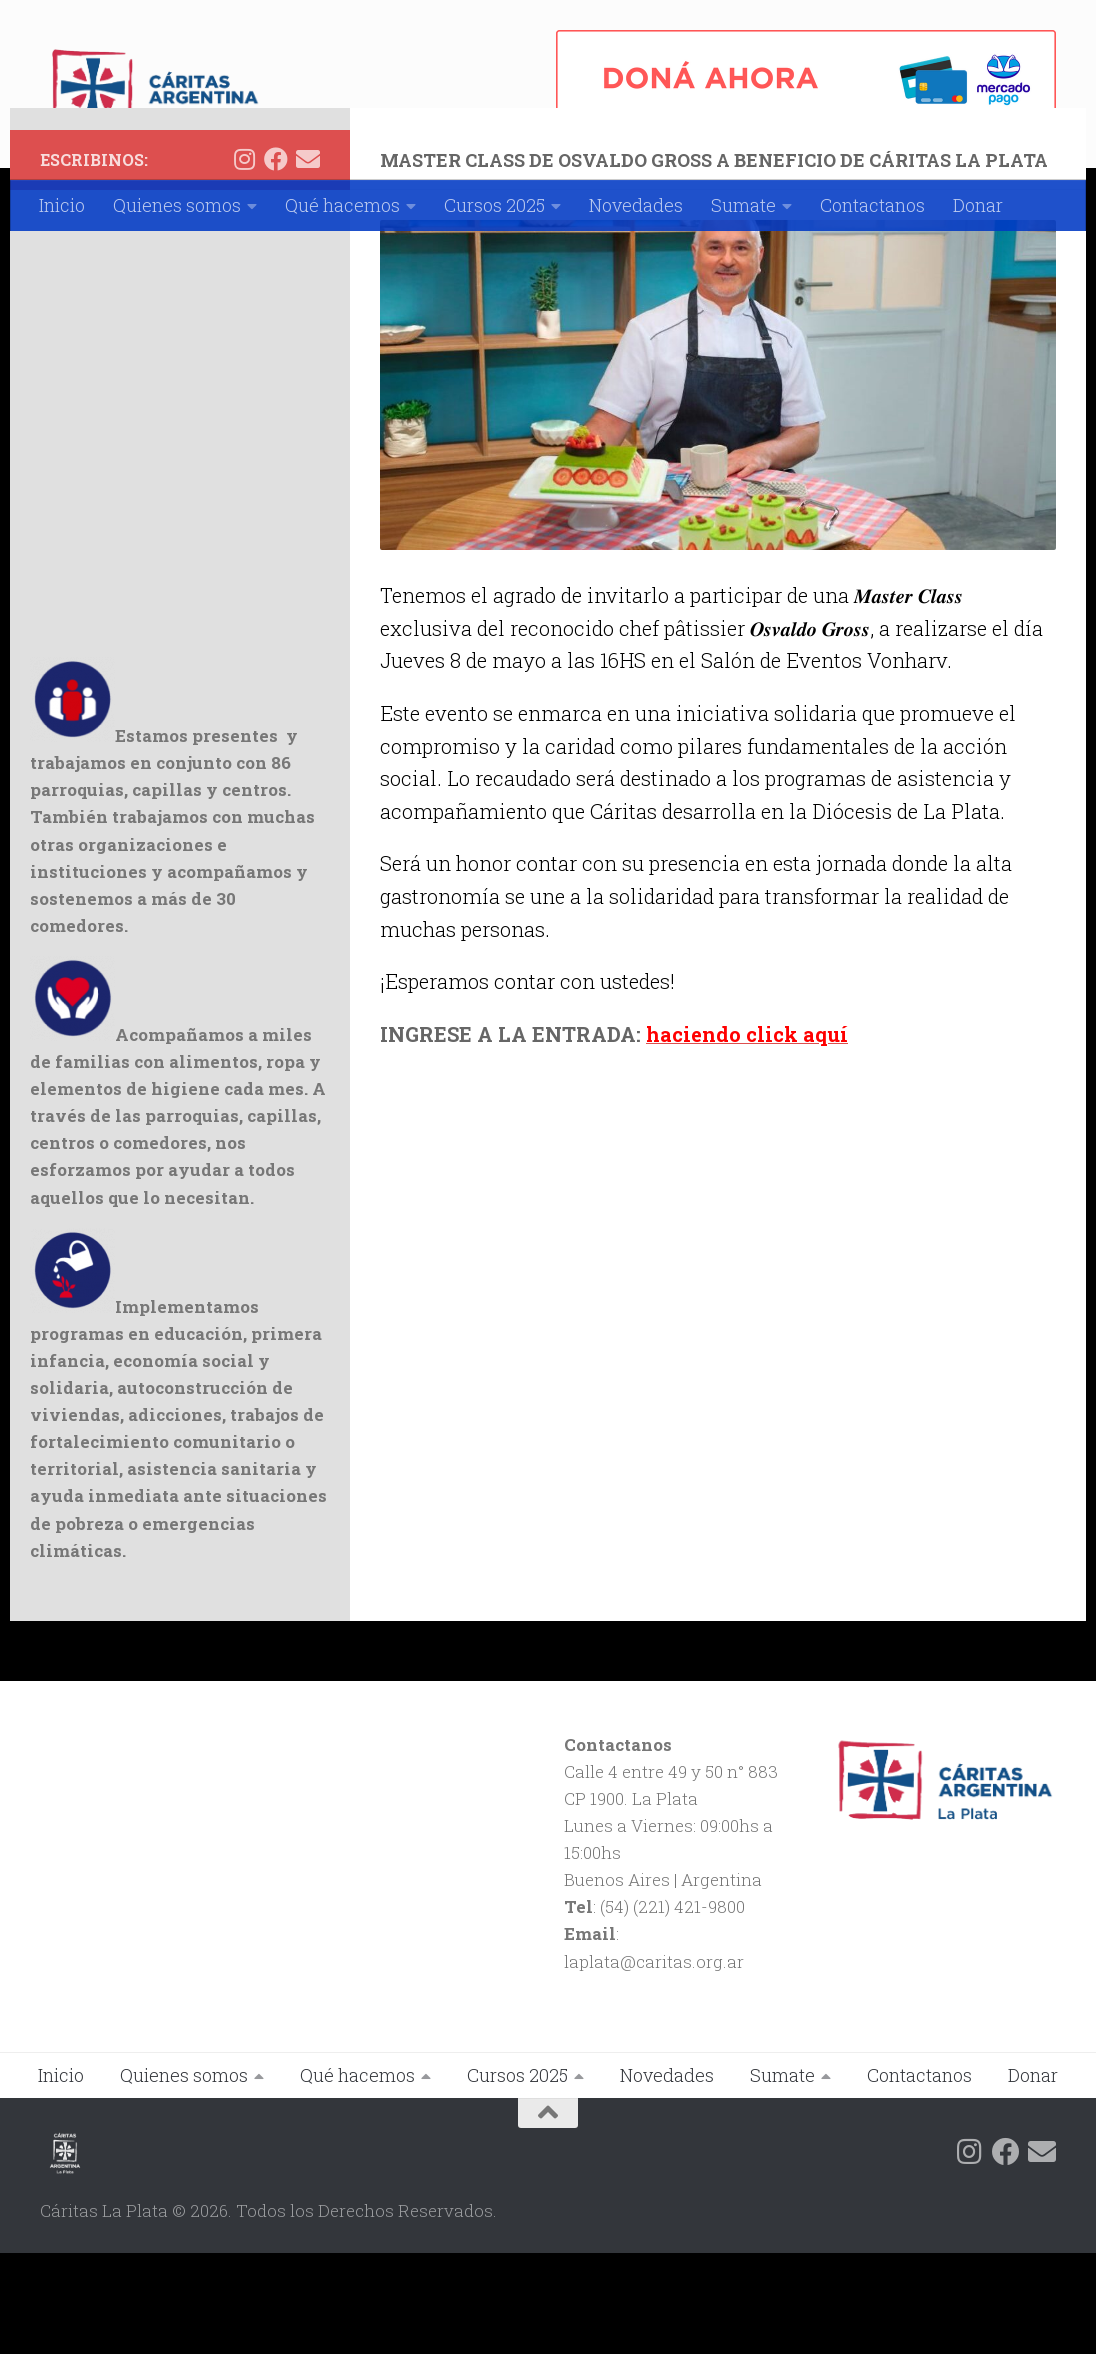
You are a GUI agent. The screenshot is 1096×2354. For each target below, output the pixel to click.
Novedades (636, 205)
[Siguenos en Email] (308, 260)
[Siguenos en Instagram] (244, 260)
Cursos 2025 (494, 205)
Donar (978, 205)
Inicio (62, 205)
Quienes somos (177, 205)
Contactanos (872, 205)
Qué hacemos (342, 205)
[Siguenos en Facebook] (276, 260)
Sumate (743, 205)
